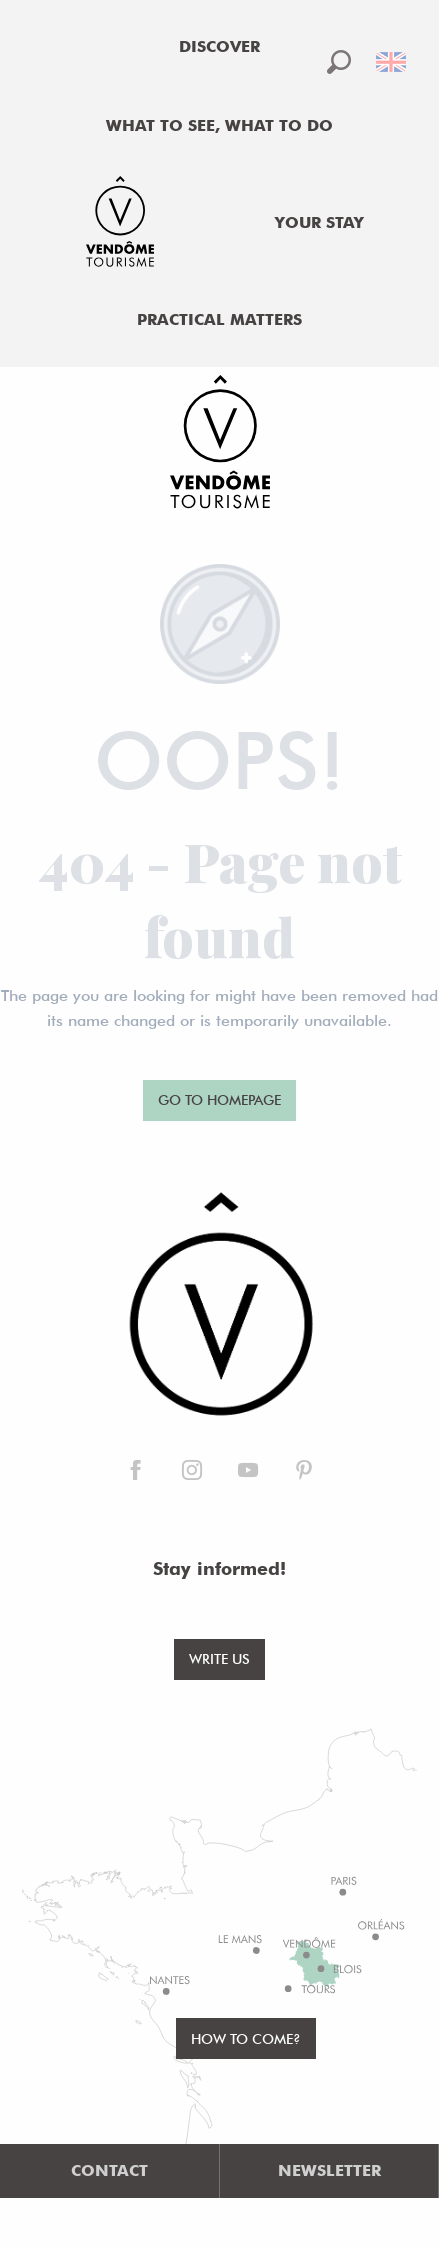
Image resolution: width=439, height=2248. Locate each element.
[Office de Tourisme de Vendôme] (219, 445)
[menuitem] (220, 47)
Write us (219, 1658)
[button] (339, 62)
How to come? (246, 2038)
